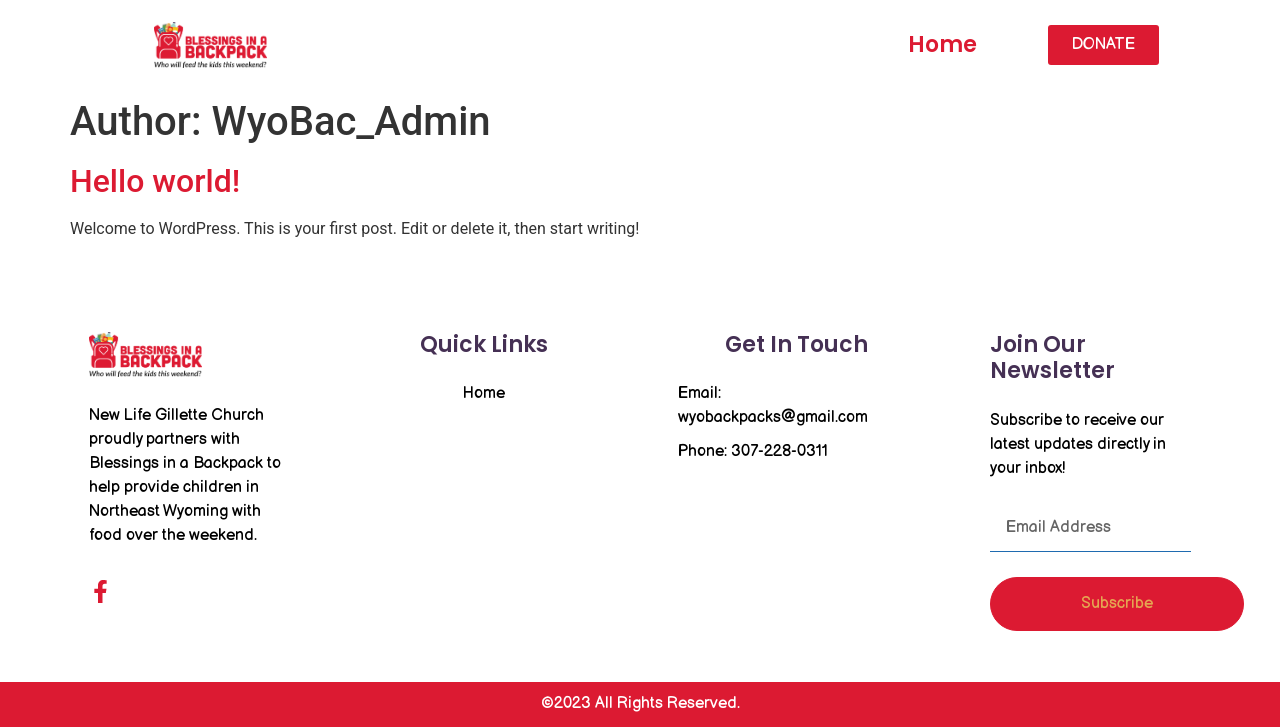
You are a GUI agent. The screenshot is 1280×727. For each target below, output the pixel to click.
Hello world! (155, 181)
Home (942, 44)
